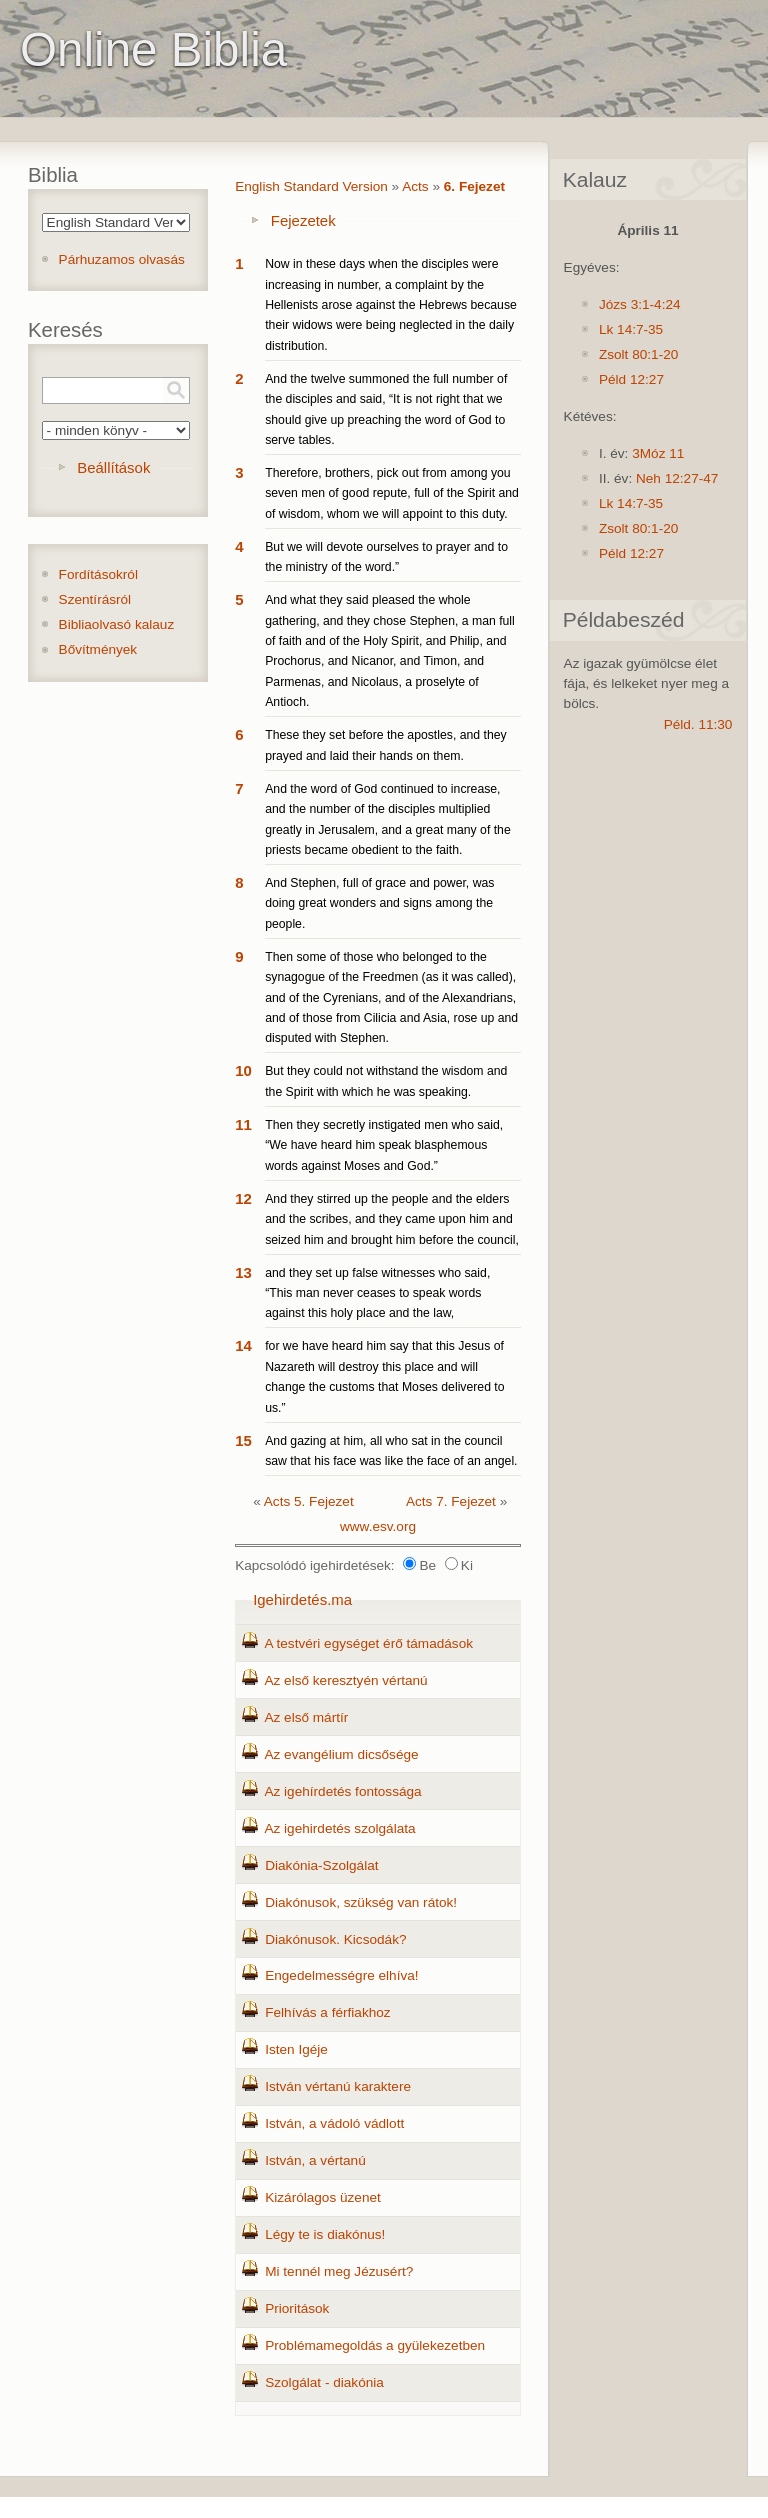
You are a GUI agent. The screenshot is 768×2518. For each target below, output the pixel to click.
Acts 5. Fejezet (309, 1501)
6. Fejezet (474, 186)
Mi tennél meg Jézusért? (339, 2271)
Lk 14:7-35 (631, 329)
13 (243, 1272)
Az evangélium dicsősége (341, 1754)
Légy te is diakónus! (325, 2234)
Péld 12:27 (631, 379)
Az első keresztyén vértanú (345, 1680)
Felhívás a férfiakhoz (327, 2012)
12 (243, 1198)
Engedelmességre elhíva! (341, 1975)
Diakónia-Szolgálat (321, 1865)
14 (243, 1345)
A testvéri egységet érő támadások (368, 1643)
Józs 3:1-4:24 (640, 304)
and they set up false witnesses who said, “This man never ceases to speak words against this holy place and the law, (377, 1293)
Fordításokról (98, 574)
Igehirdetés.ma (302, 1599)
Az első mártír (306, 1717)
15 (243, 1440)
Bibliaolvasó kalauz (117, 624)
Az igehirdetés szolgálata (339, 1828)
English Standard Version (311, 186)
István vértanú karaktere (338, 2086)
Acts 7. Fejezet (451, 1501)
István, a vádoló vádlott (334, 2123)
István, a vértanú (315, 2160)
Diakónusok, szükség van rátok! (361, 1902)
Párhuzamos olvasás (122, 259)
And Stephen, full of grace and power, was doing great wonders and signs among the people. (379, 903)
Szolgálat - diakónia (324, 2382)
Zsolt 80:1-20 (638, 354)
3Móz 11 (658, 453)
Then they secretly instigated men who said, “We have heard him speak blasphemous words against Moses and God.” (384, 1145)
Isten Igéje (296, 2049)
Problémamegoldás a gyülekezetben (375, 2345)
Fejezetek (303, 220)
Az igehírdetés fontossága (342, 1791)
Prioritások (297, 2308)
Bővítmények (98, 649)
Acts (415, 186)
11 (243, 1124)
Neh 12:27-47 (677, 478)
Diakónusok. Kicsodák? (335, 1939)
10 (243, 1070)
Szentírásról (95, 599)
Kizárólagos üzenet (323, 2197)
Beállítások (113, 467)
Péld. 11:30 (698, 724)
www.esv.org (378, 1526)
